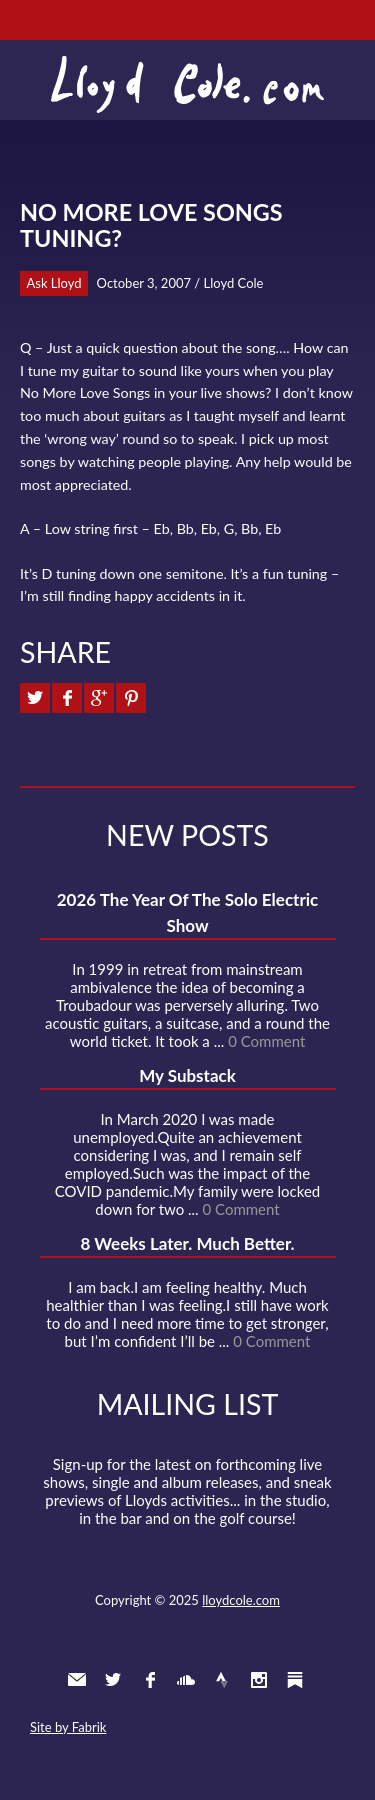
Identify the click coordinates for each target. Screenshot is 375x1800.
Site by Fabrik (68, 1727)
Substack (295, 1680)
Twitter (113, 1680)
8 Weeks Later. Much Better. (187, 1243)
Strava (222, 1680)
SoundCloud (186, 1680)
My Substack (187, 1075)
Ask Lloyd (54, 283)
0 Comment (266, 1041)
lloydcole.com (241, 1600)
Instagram (259, 1680)
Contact (77, 1680)
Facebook (150, 1680)
